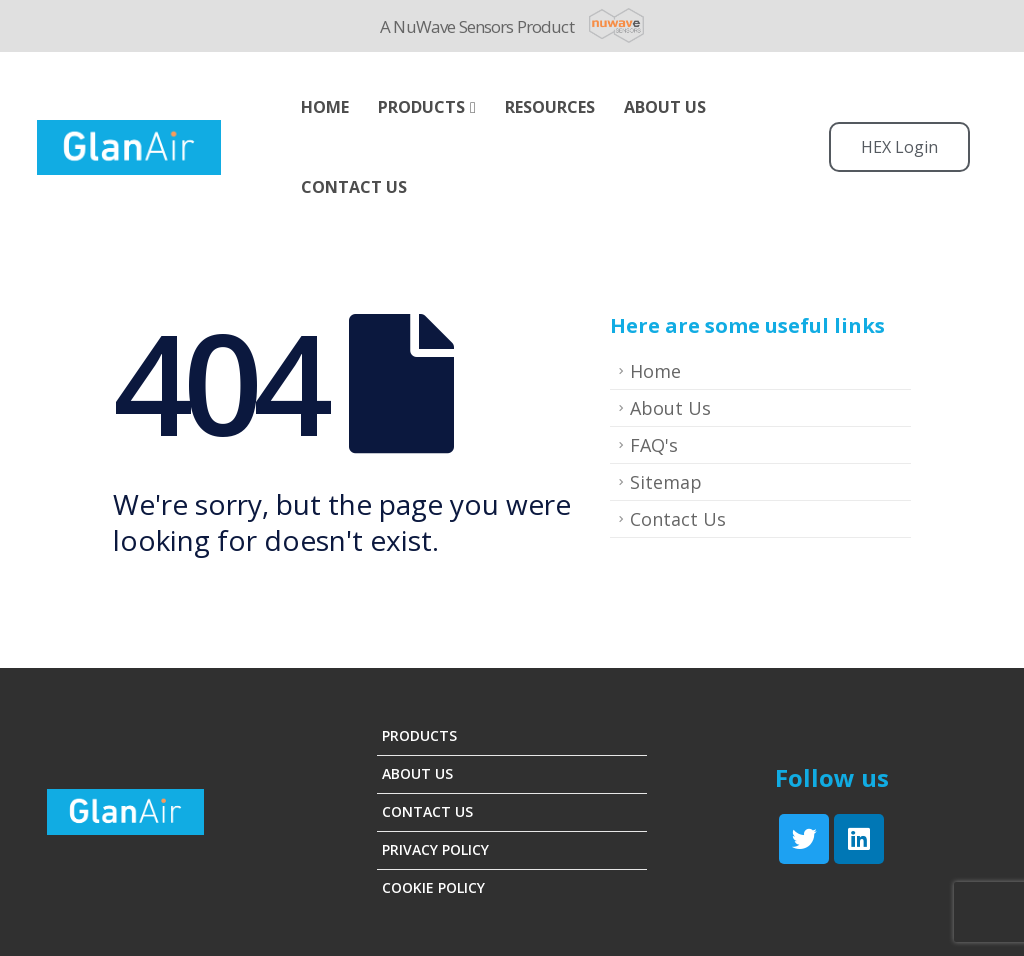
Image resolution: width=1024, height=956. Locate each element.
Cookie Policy (433, 887)
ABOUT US (665, 107)
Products (421, 107)
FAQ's (654, 445)
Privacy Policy (435, 849)
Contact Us (354, 187)
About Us (670, 408)
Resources (550, 107)
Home (325, 107)
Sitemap (666, 482)
